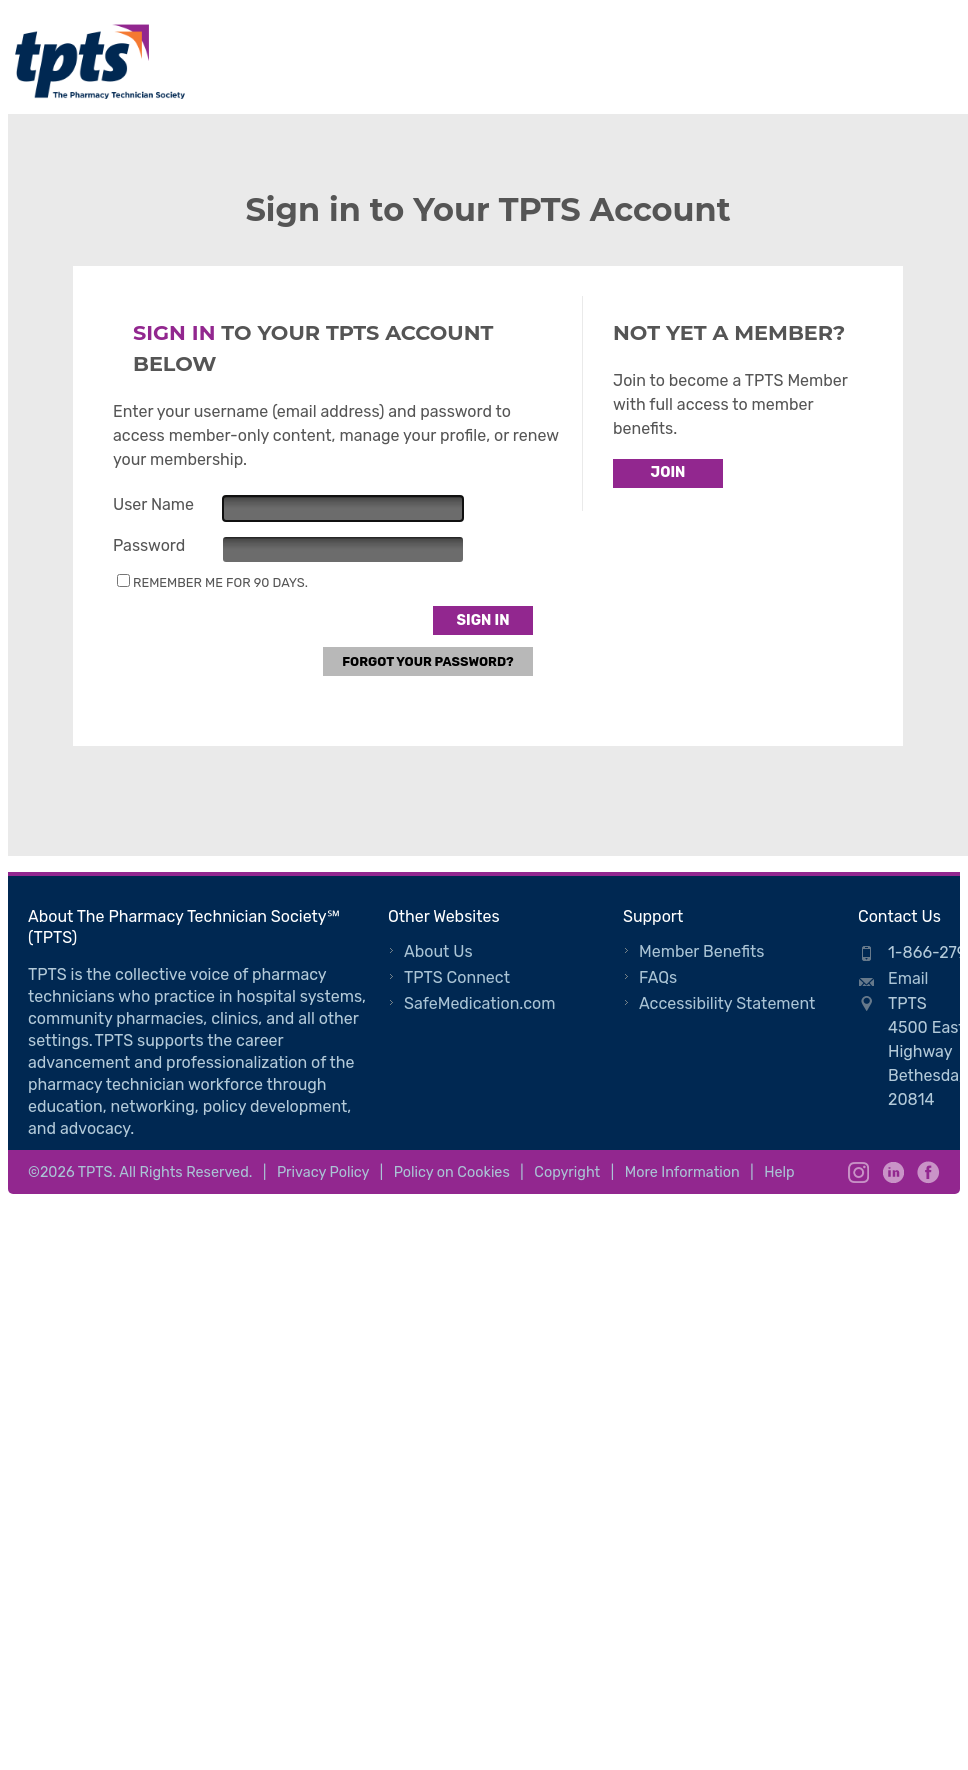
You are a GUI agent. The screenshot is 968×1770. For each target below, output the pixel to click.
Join (668, 472)
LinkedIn (893, 1172)
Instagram (858, 1172)
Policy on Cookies (452, 1172)
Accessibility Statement (727, 1003)
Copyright (567, 1172)
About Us (438, 951)
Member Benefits (701, 951)
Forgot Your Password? (428, 661)
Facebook (928, 1172)
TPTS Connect (457, 977)
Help (779, 1172)
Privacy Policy (323, 1172)
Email (908, 978)
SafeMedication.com (479, 1003)
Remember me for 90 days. (220, 582)
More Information (682, 1172)
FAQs (658, 977)
